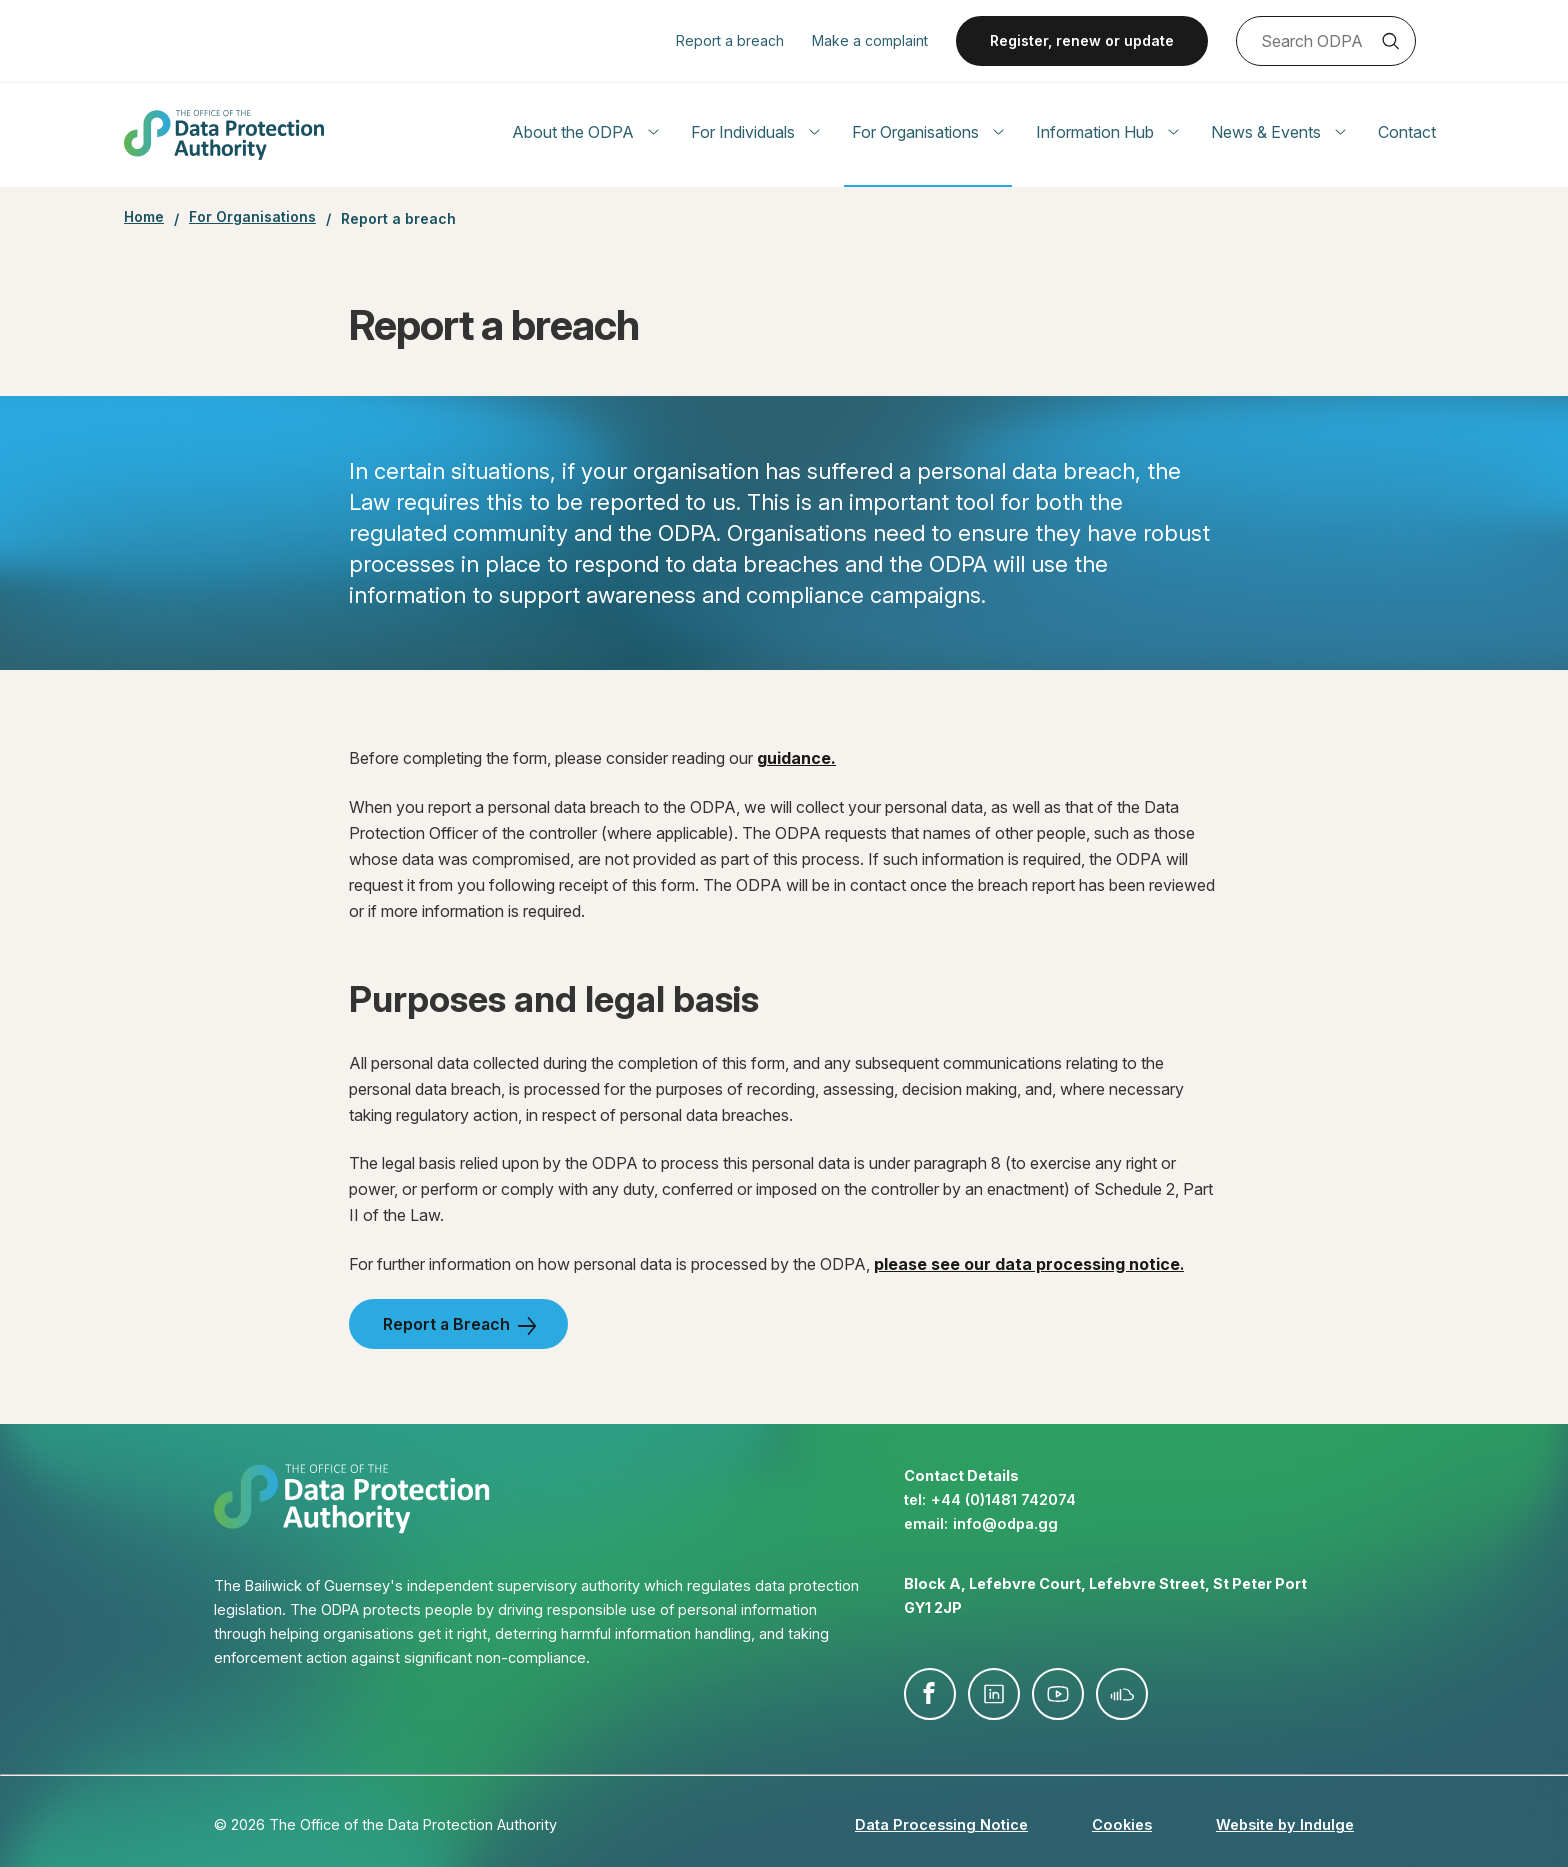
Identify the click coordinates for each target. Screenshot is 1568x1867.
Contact (1407, 132)
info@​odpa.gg (1005, 1523)
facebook (930, 1694)
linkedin (994, 1694)
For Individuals (755, 132)
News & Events (1278, 132)
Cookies (1122, 1824)
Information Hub (1107, 132)
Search (1390, 41)
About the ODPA (585, 132)
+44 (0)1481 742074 (1003, 1499)
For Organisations (928, 132)
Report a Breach (446, 1324)
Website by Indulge (1285, 1824)
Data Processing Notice (941, 1824)
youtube (1058, 1694)
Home (144, 217)
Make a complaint (870, 40)
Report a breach (730, 40)
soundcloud (1122, 1694)
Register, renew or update (1082, 40)
